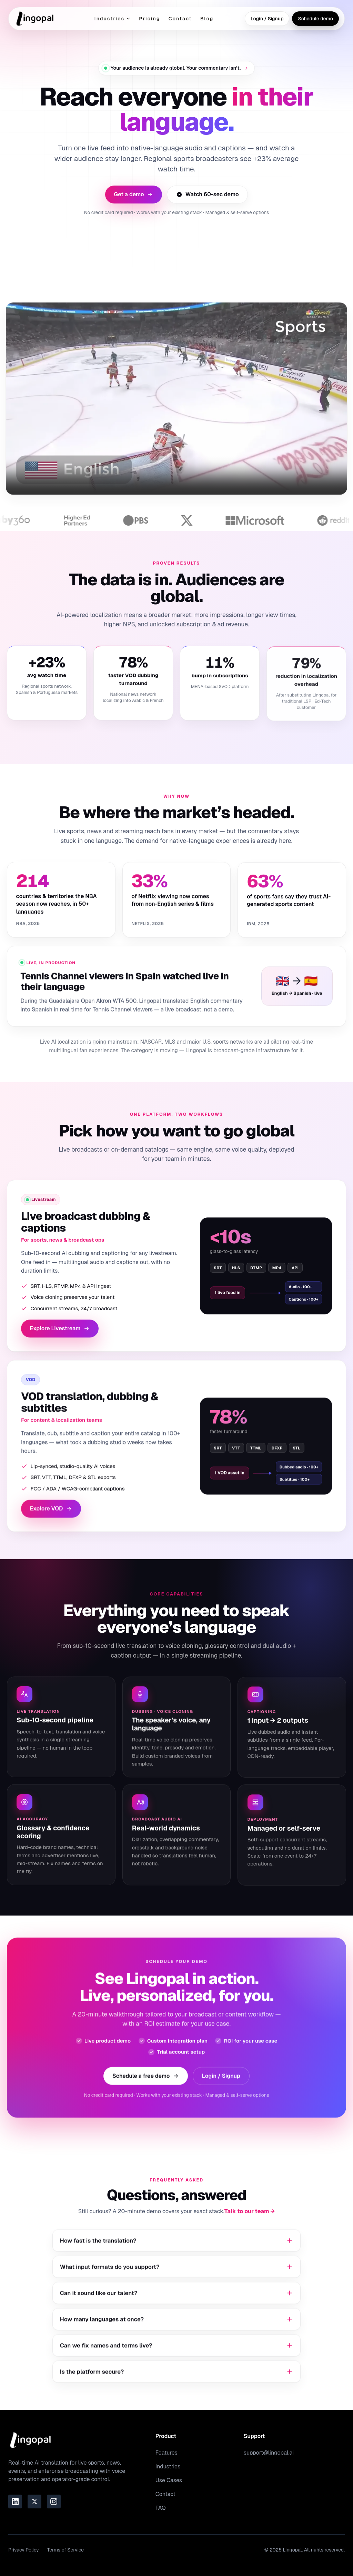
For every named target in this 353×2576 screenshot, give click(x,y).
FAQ (160, 2508)
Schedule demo (315, 19)
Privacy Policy (23, 2550)
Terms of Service (65, 2550)
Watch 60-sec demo (207, 194)
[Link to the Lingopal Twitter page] (34, 2501)
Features (166, 2452)
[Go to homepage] (35, 18)
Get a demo (133, 194)
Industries (112, 19)
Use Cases (168, 2480)
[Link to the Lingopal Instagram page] (54, 2501)
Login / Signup (267, 19)
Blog (207, 19)
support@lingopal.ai (269, 2452)
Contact (180, 19)
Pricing (149, 19)
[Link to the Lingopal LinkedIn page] (15, 2501)
